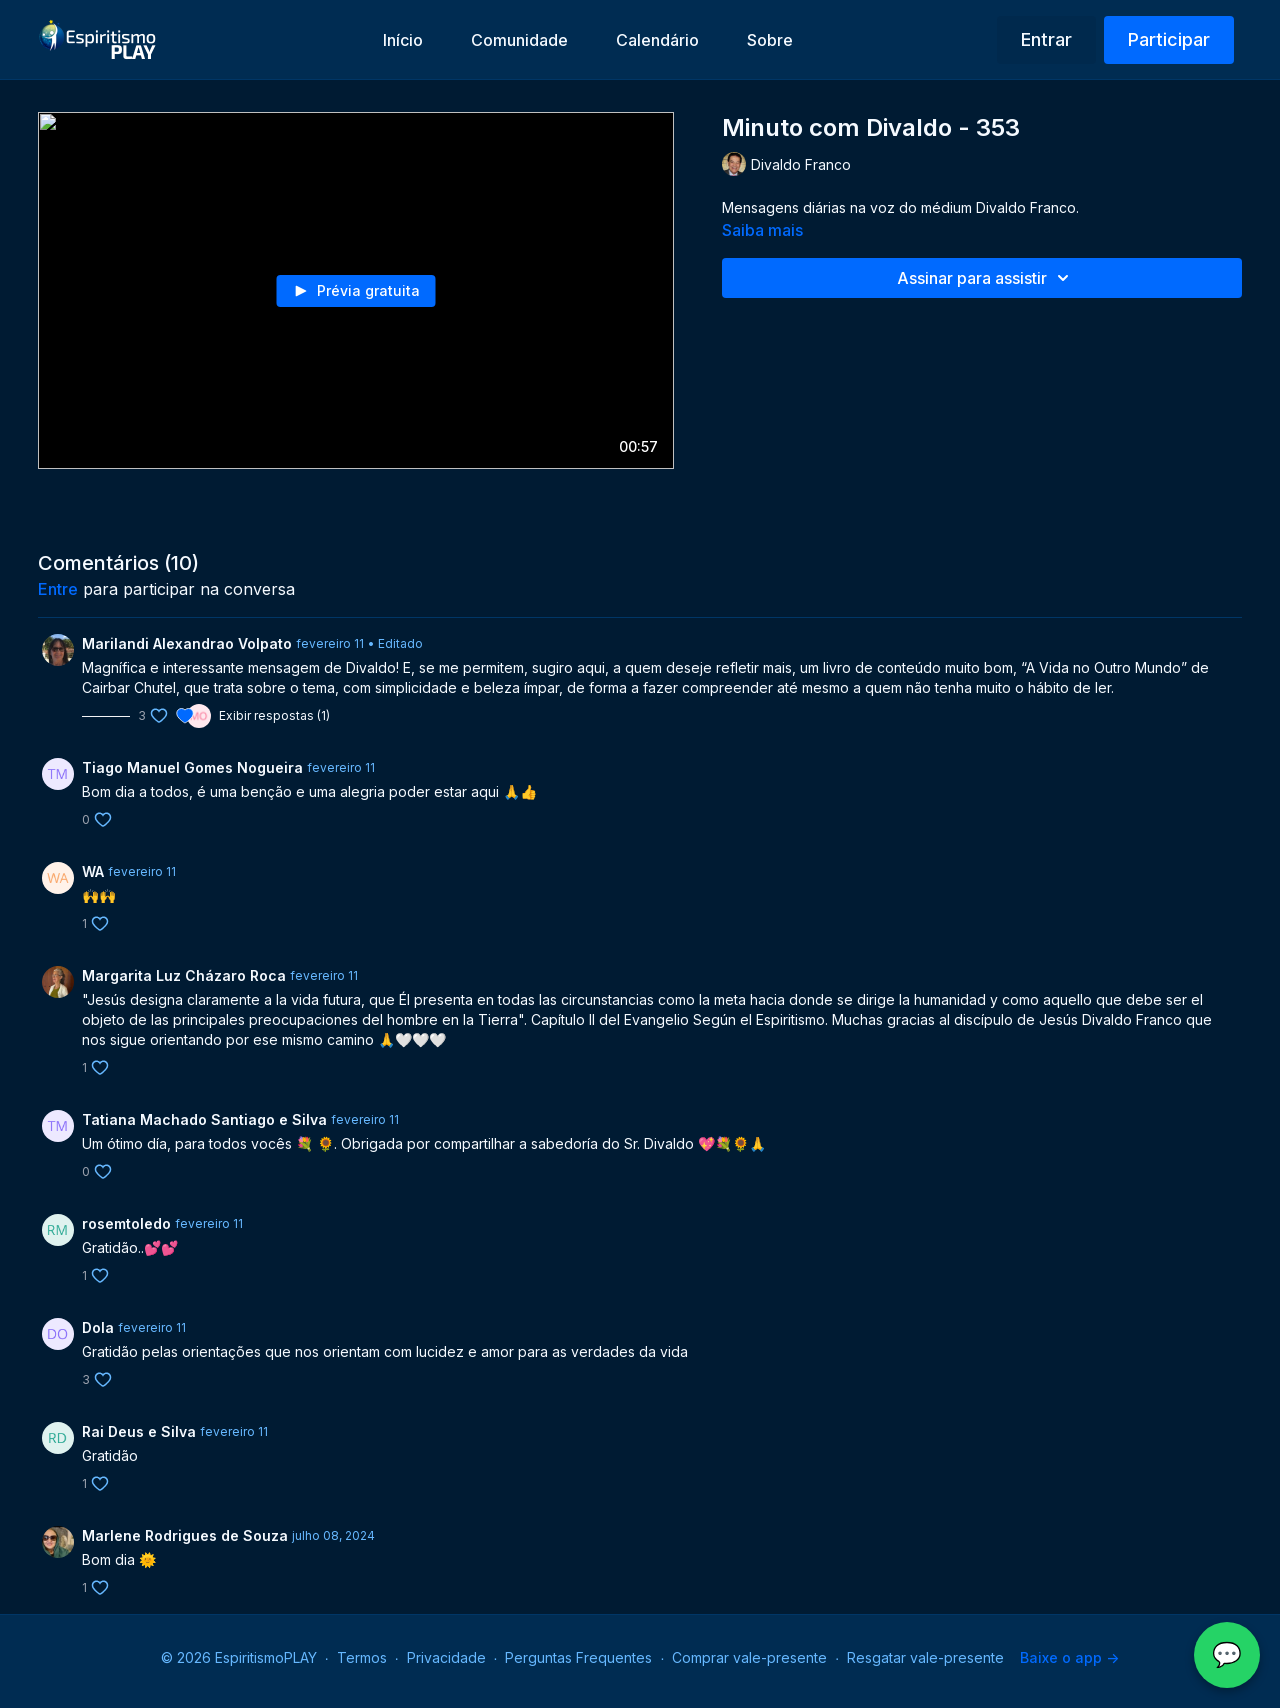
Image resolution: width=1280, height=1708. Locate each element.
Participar (1169, 39)
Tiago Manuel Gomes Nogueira (192, 767)
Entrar (1046, 39)
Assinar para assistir (986, 278)
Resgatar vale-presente (925, 1657)
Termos (362, 1657)
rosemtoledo (126, 1223)
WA (93, 871)
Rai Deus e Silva (139, 1431)
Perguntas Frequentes (578, 1657)
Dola (98, 1327)
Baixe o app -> (1069, 1657)
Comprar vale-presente (749, 1657)
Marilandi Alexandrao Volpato (187, 643)
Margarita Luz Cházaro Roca (184, 975)
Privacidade (446, 1657)
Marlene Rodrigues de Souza (185, 1535)
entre (58, 589)
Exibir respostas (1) (274, 715)
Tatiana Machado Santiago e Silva (204, 1119)
